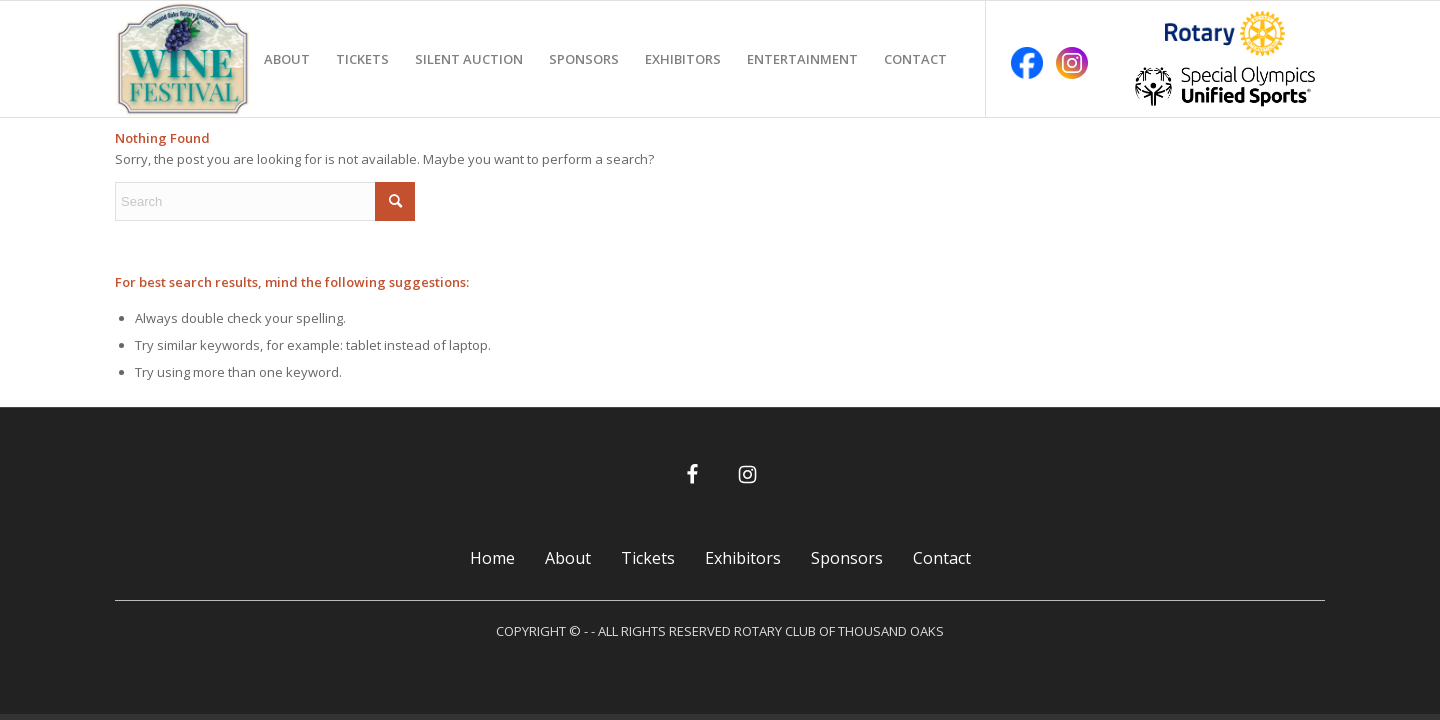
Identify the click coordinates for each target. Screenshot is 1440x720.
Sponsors (847, 558)
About (568, 558)
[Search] (265, 201)
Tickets (648, 558)
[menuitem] (287, 59)
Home (492, 558)
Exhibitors (743, 558)
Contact (942, 558)
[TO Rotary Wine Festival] (183, 59)
